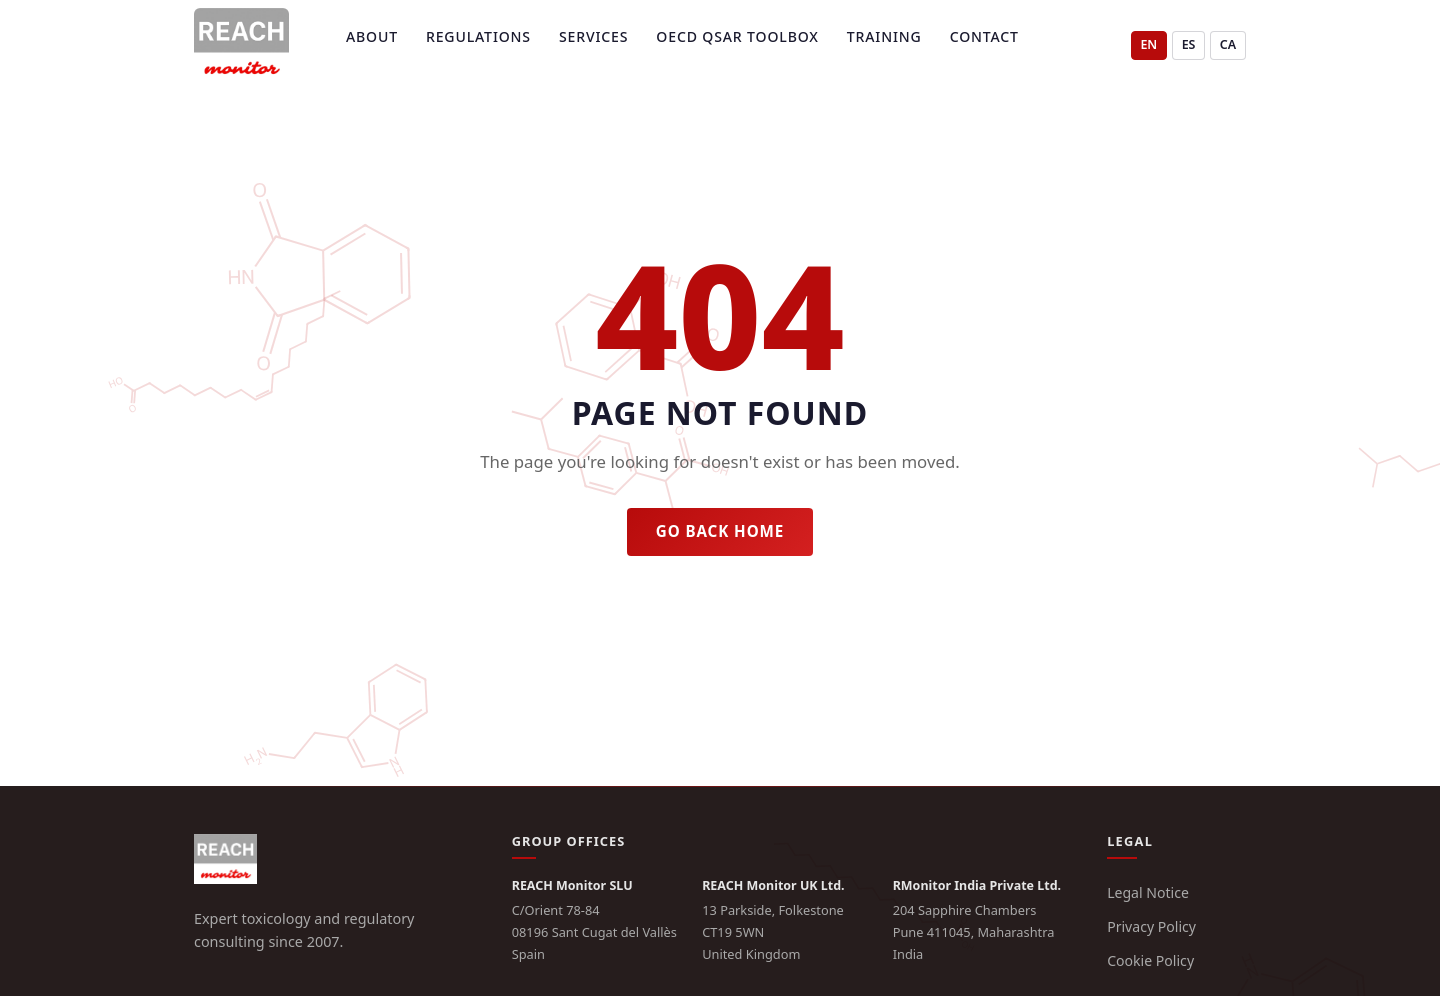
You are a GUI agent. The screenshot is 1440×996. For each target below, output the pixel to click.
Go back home (720, 531)
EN (1148, 44)
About (372, 36)
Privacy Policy (1151, 926)
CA (1228, 44)
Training (884, 36)
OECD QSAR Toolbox (737, 36)
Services (593, 36)
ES (1189, 44)
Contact (984, 36)
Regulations (478, 36)
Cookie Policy (1150, 960)
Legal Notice (1148, 892)
